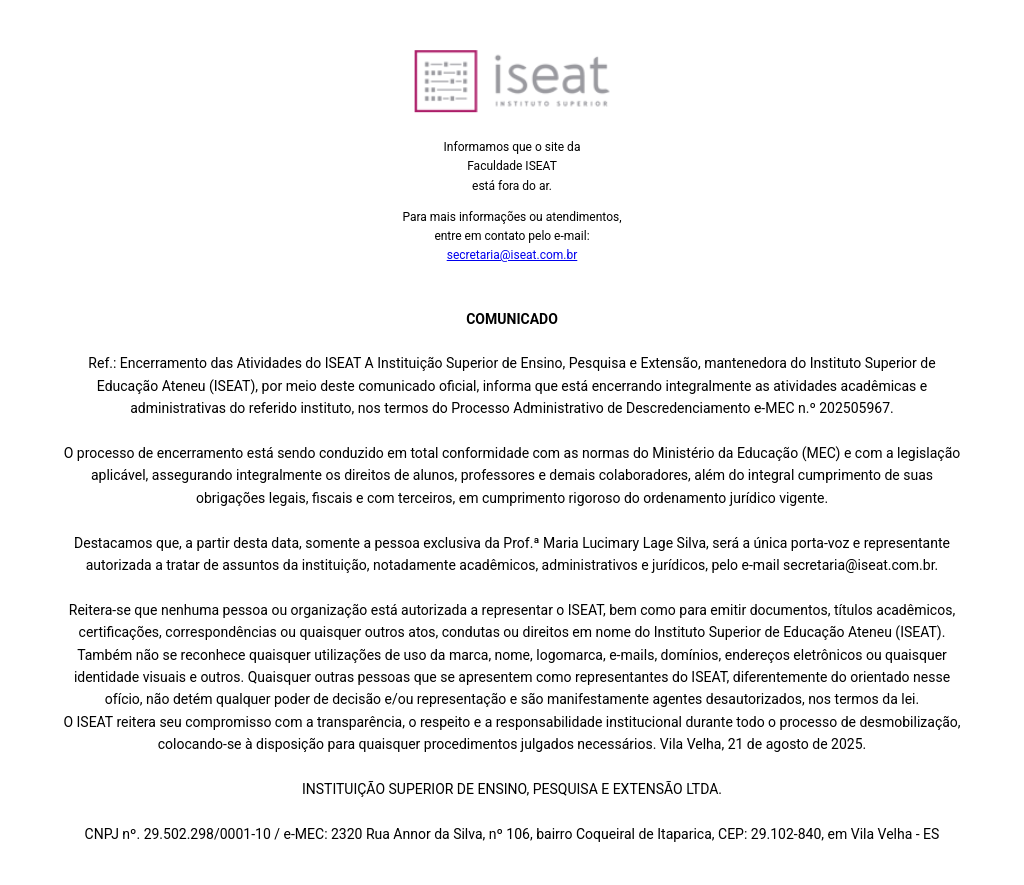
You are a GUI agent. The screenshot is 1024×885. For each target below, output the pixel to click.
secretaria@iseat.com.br (512, 255)
